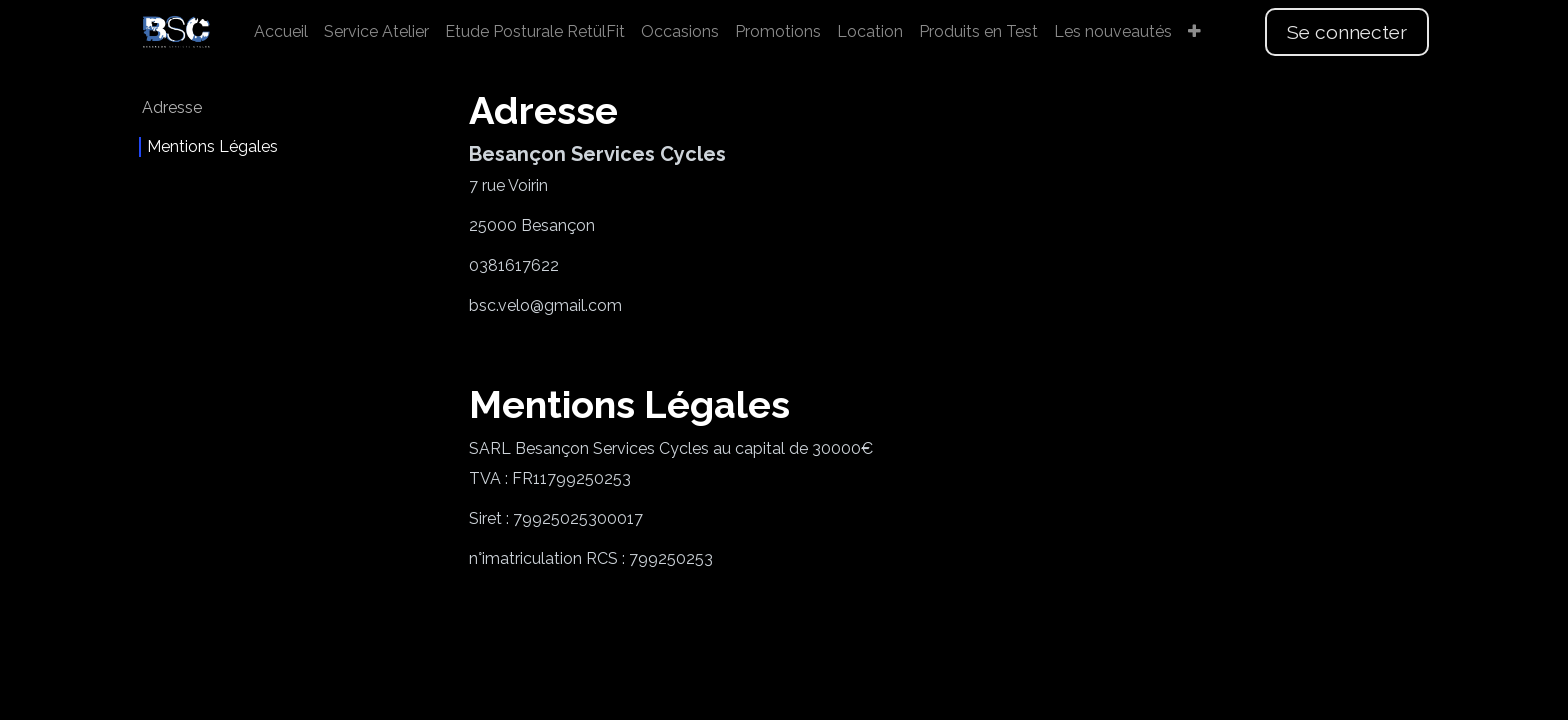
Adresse (172, 107)
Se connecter (1347, 32)
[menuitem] (281, 32)
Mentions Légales (212, 146)
